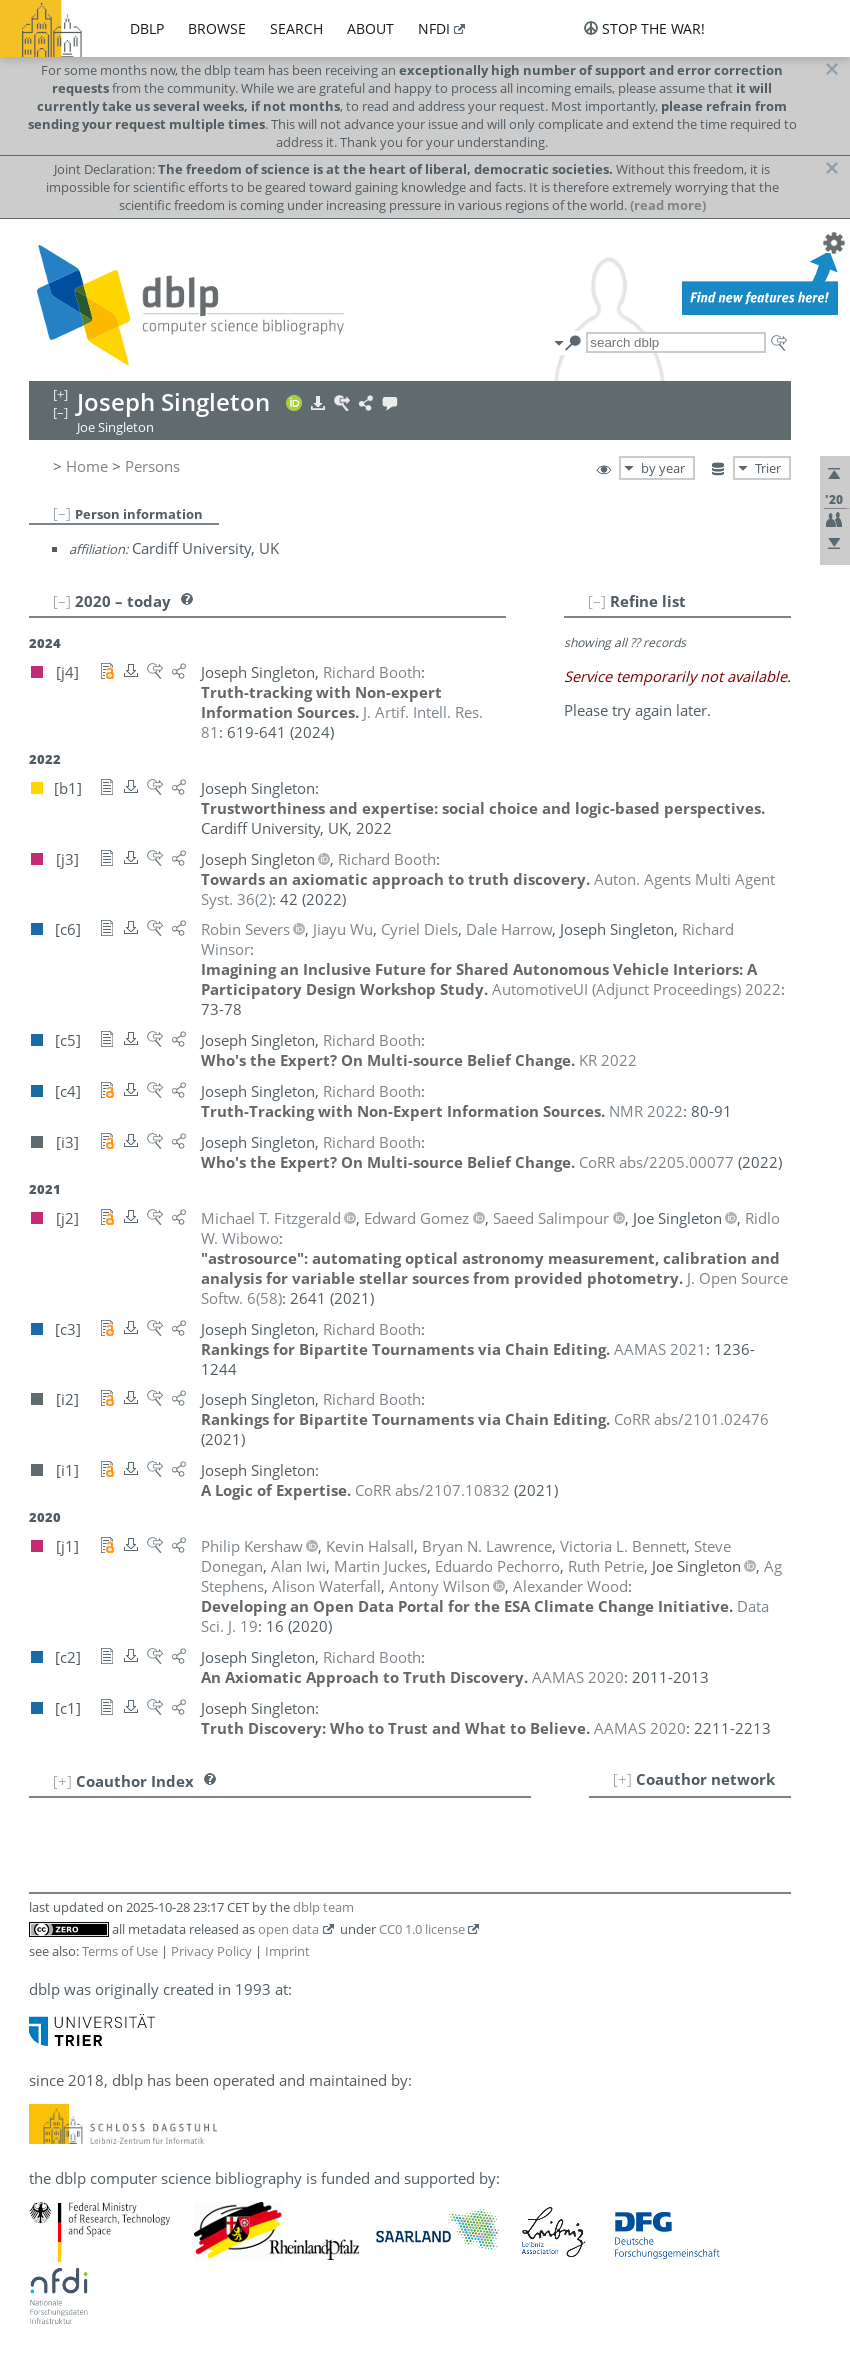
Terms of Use (120, 1951)
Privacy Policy (211, 1951)
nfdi (434, 28)
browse (217, 28)
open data (288, 1929)
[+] (622, 1779)
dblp (147, 28)
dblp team (323, 1907)
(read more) (668, 205)
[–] (62, 513)
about (370, 28)
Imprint (287, 1951)
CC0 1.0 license (422, 1929)
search (296, 28)
